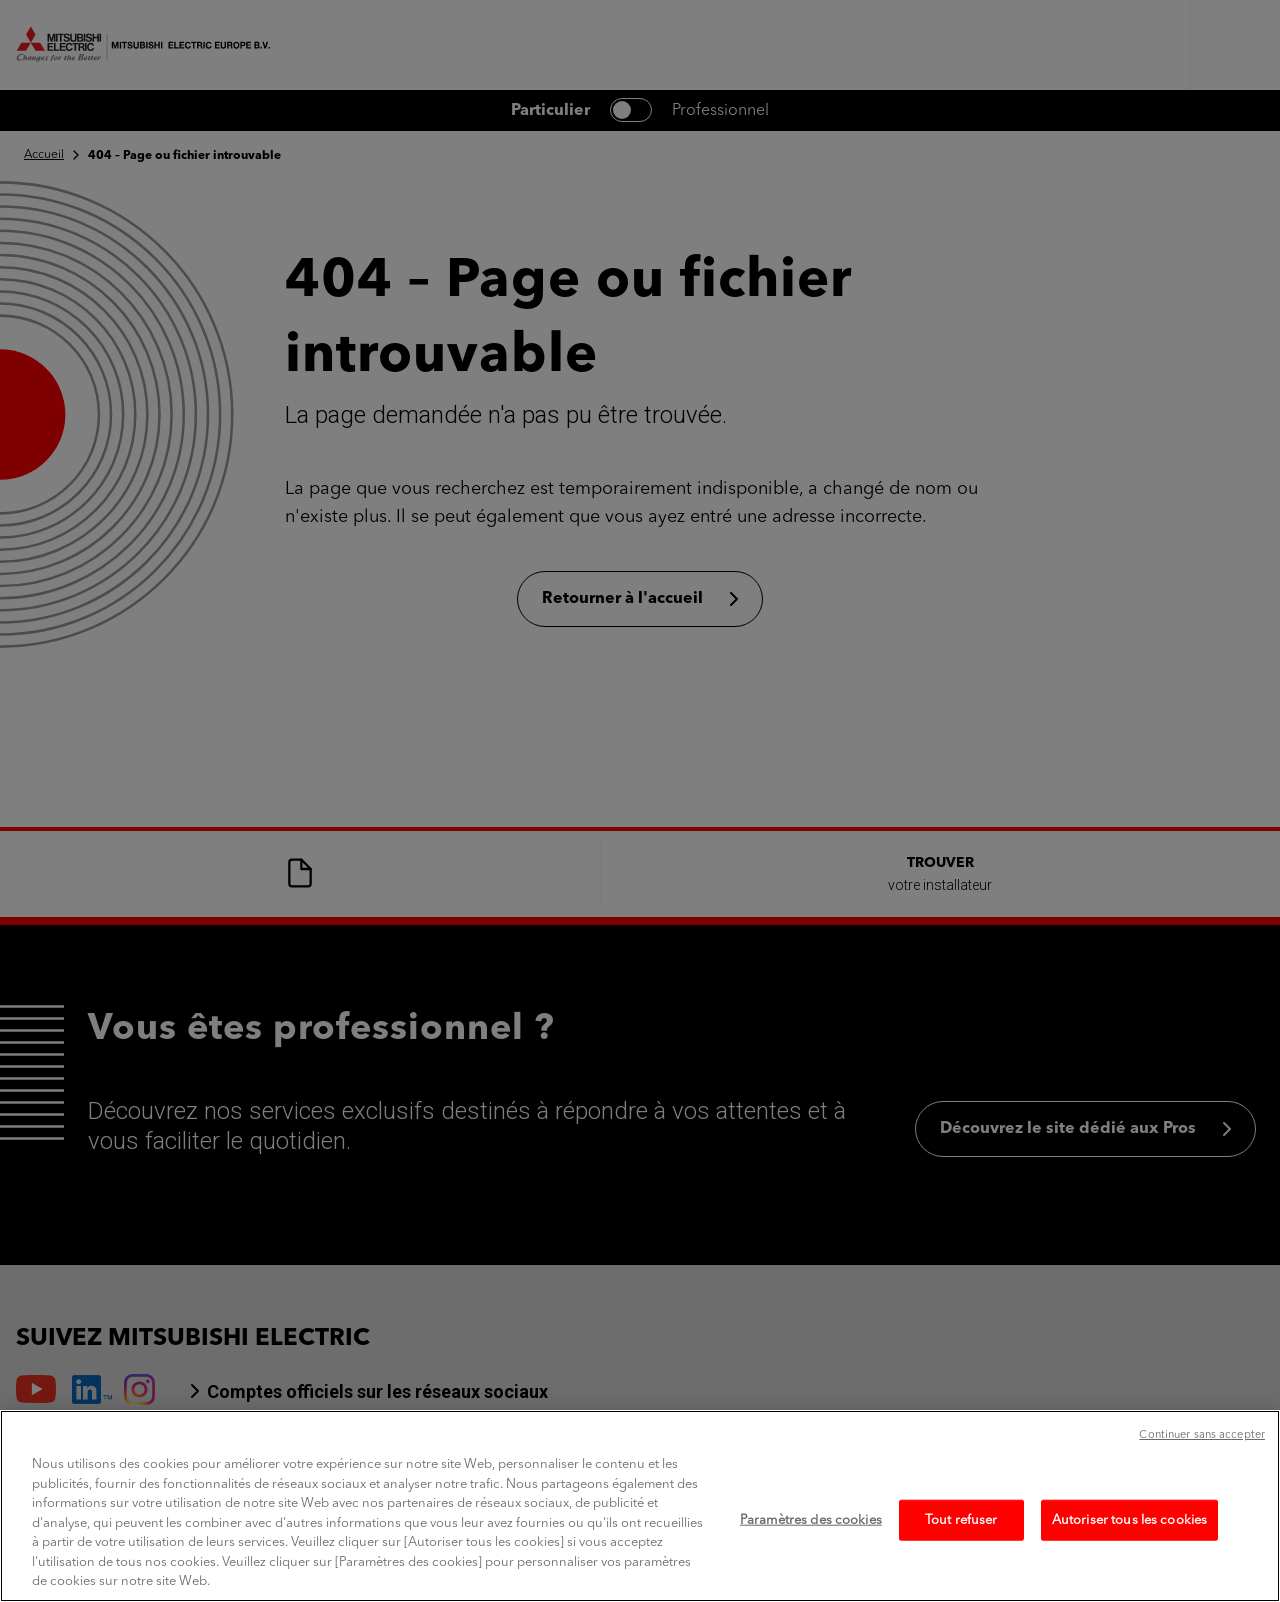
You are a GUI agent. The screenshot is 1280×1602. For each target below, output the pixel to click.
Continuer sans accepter (1202, 1480)
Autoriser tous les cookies (1129, 1564)
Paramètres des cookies (811, 1564)
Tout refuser (961, 1564)
